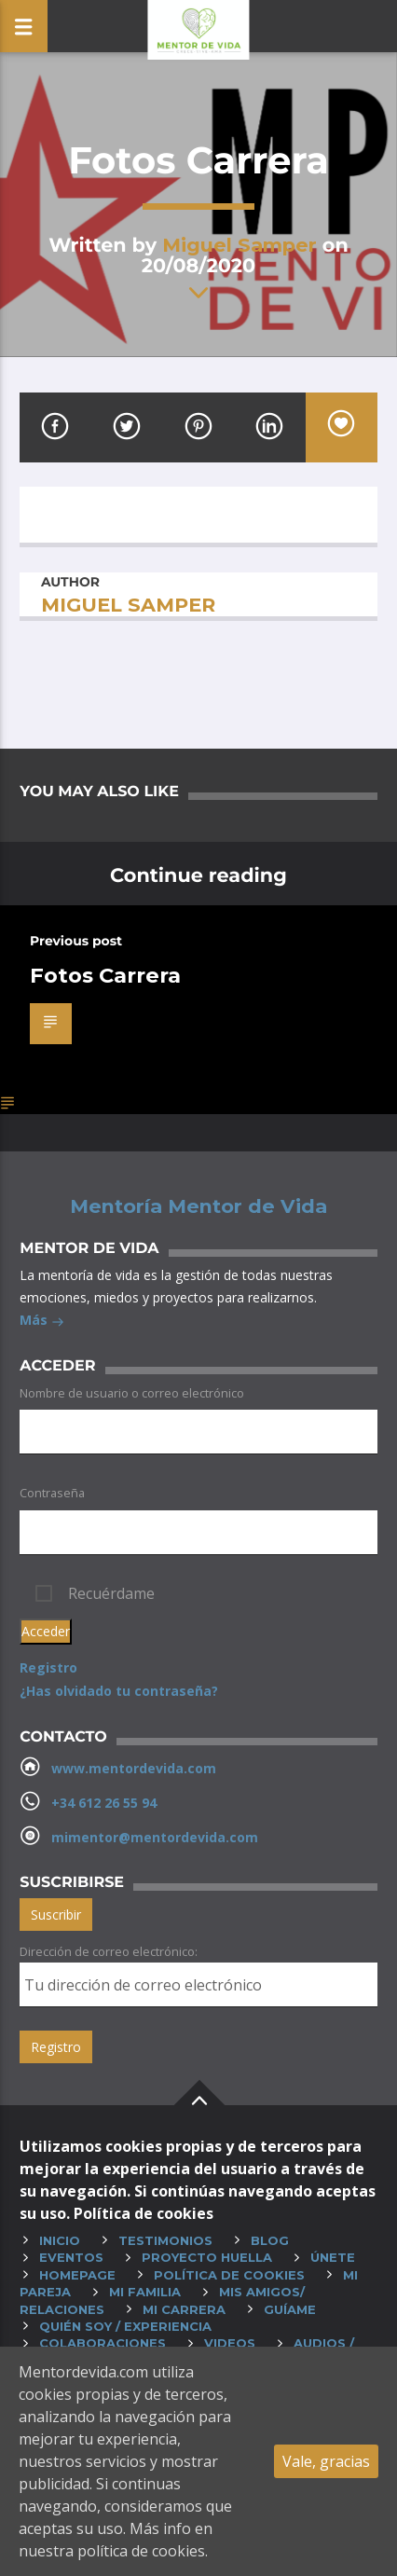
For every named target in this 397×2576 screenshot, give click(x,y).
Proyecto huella (207, 2257)
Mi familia (145, 2291)
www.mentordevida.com (133, 1768)
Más (42, 1321)
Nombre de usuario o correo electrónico (132, 1392)
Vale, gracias (326, 2461)
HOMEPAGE (77, 2274)
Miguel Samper (239, 244)
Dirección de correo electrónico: (109, 1951)
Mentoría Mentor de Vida (198, 1206)
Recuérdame (111, 1593)
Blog (270, 2240)
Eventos (71, 2257)
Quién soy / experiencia (125, 2326)
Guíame (290, 2309)
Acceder (45, 1631)
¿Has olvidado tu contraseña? (119, 1691)
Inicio (59, 2240)
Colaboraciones (102, 2342)
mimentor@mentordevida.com (154, 1837)
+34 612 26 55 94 (104, 1802)
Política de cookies (229, 2274)
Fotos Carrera (105, 975)
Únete (332, 2257)
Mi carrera (184, 2309)
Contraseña (52, 1492)
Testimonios (165, 2240)
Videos (229, 2342)
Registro (48, 1667)
